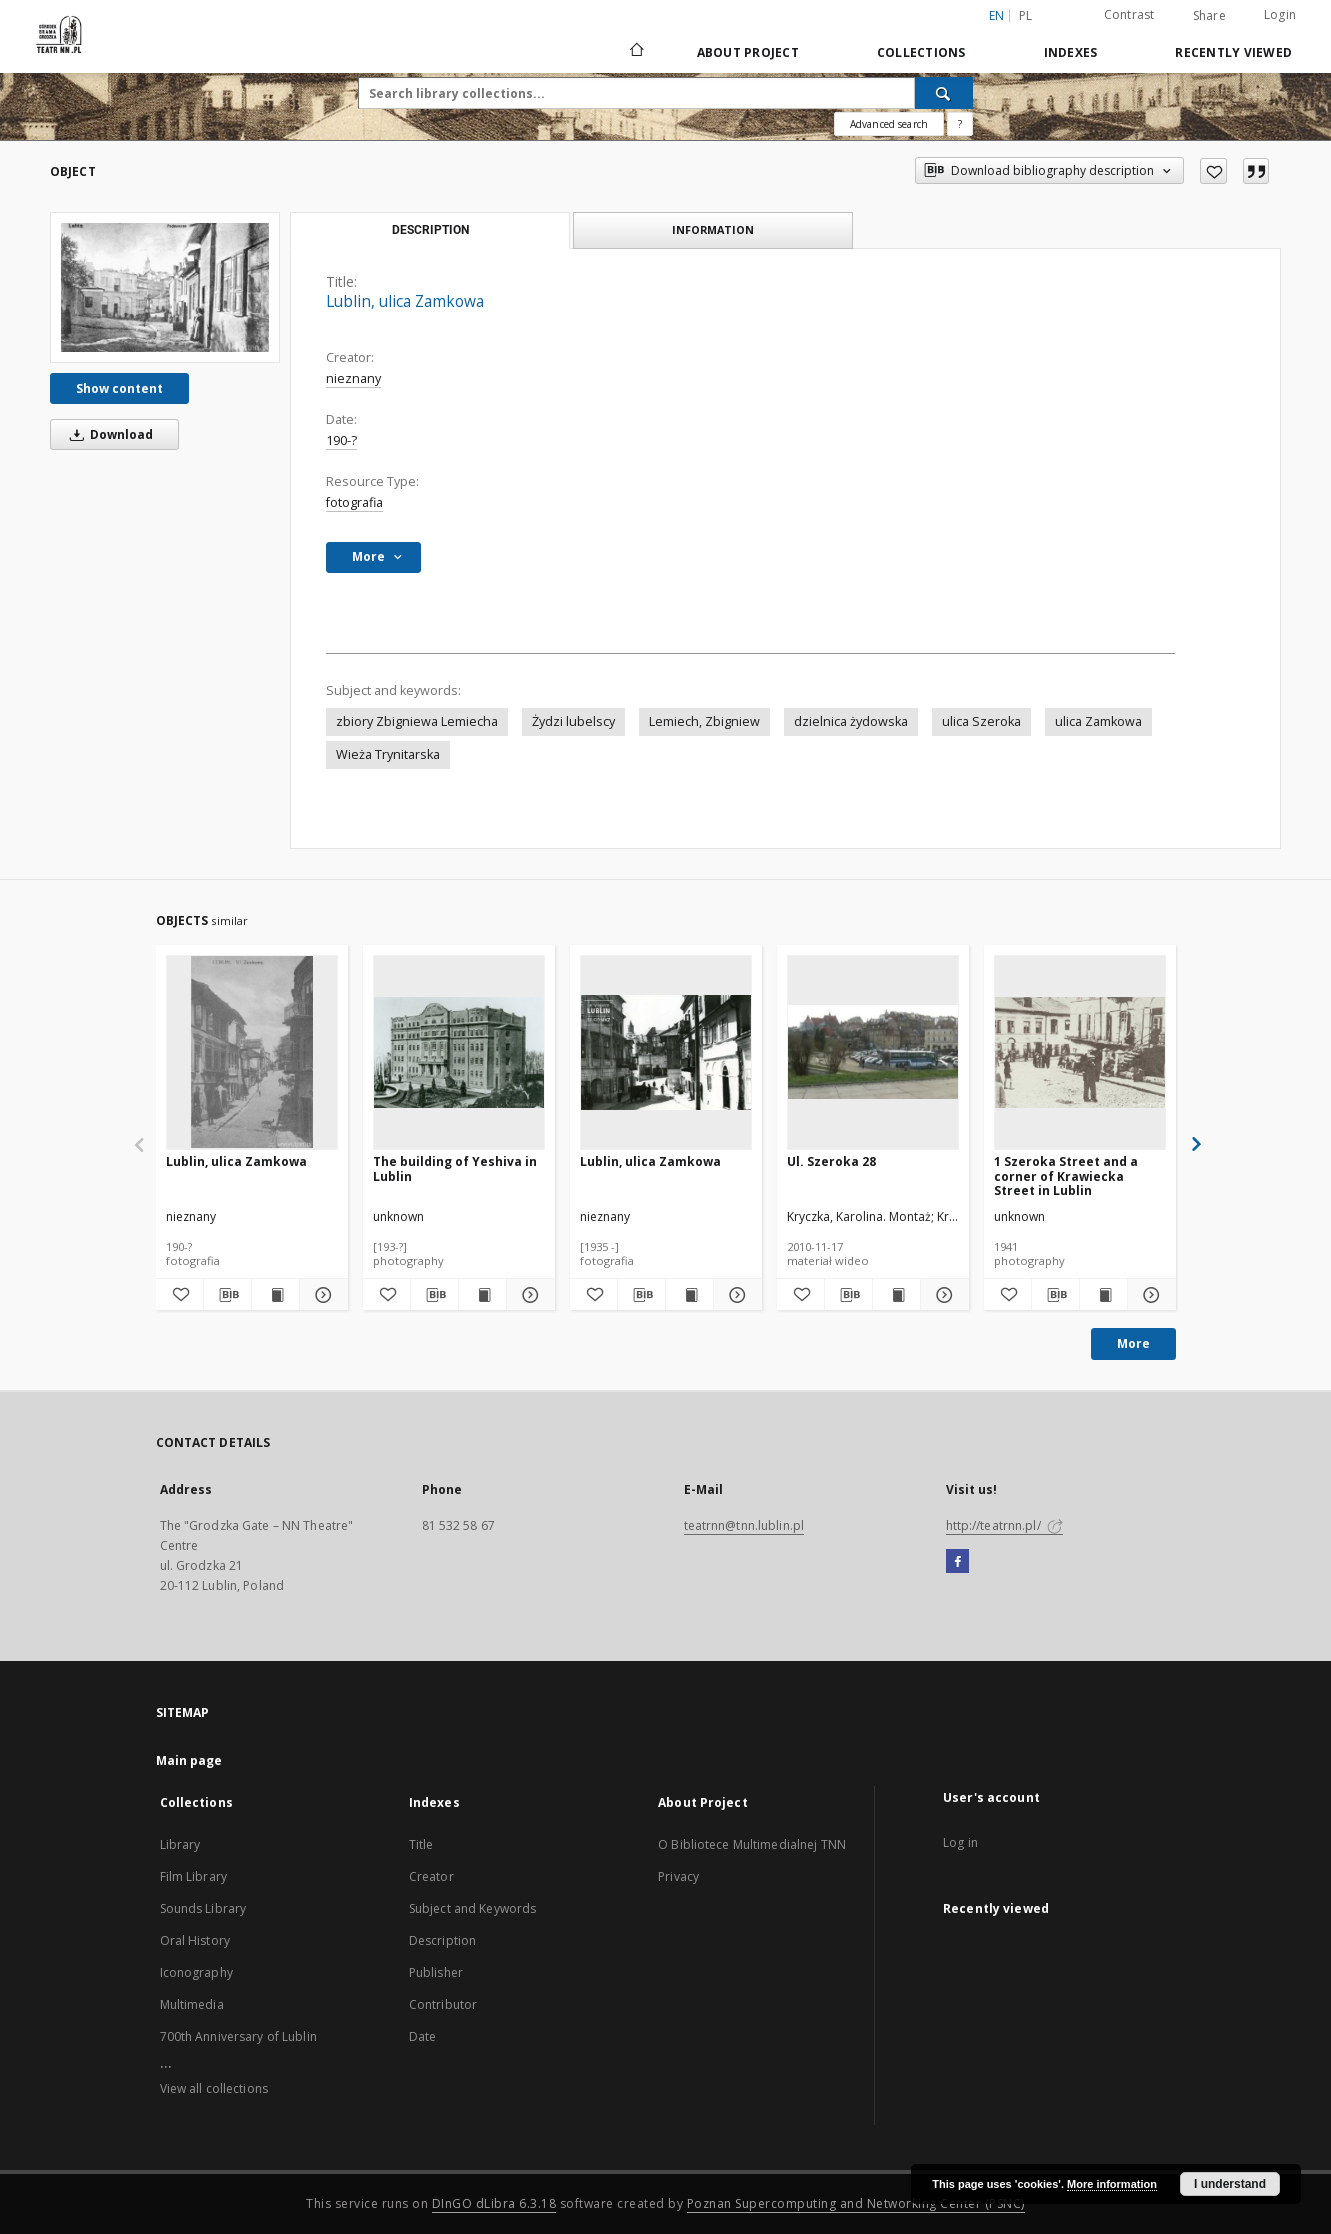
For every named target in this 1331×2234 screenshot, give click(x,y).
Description (442, 1940)
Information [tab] (713, 229)
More (1133, 1343)
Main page (189, 1760)
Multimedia (192, 2004)
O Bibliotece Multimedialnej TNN (752, 1844)
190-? (341, 440)
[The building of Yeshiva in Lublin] (459, 1052)
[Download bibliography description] (227, 1295)
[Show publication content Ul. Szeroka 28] (896, 1295)
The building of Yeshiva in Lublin (455, 1168)
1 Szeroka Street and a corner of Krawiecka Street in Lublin (1066, 1175)
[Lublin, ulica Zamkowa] (165, 287)
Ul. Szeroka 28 (831, 1161)
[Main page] (635, 52)
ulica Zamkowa (1098, 721)
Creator (431, 1876)
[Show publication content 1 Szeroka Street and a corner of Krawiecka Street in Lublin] (1103, 1295)
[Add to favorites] (1213, 171)
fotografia (354, 502)
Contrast (1129, 14)
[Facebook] (957, 1562)
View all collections (214, 2088)
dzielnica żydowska (851, 721)
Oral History (195, 1940)
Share (1209, 16)
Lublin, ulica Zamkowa (236, 1161)
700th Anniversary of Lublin (238, 2036)
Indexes (1071, 52)
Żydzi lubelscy (573, 721)
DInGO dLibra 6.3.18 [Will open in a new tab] (494, 2203)
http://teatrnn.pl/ (1004, 1525)
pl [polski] (1026, 15)
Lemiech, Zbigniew (704, 721)
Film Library (193, 1876)
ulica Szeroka (981, 721)
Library (180, 1844)
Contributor (443, 2004)
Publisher (436, 1972)
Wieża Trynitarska (388, 754)
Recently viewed (1233, 52)
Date (422, 2036)
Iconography (196, 1972)
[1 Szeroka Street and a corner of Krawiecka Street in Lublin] (1080, 1052)
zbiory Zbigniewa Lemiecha (417, 721)
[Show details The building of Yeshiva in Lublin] (527, 1295)
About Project (748, 52)
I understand (1230, 2184)
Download (108, 434)
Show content (119, 388)
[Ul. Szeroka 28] (873, 1052)
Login (1280, 14)
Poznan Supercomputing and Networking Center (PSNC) (856, 2203)
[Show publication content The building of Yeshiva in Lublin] (482, 1295)
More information (1112, 2184)
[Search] (944, 93)
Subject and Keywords (472, 1908)
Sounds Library (203, 1908)
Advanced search (889, 124)
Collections (921, 52)
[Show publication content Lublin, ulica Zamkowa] (275, 1295)
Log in (960, 1842)
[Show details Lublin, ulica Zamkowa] (320, 1295)
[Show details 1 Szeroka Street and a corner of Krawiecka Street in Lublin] (1148, 1295)
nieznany (353, 378)
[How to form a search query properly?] (960, 124)
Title (421, 1844)
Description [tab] (430, 230)
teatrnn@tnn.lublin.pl (744, 1525)
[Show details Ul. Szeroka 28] (941, 1295)
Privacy (678, 1876)
